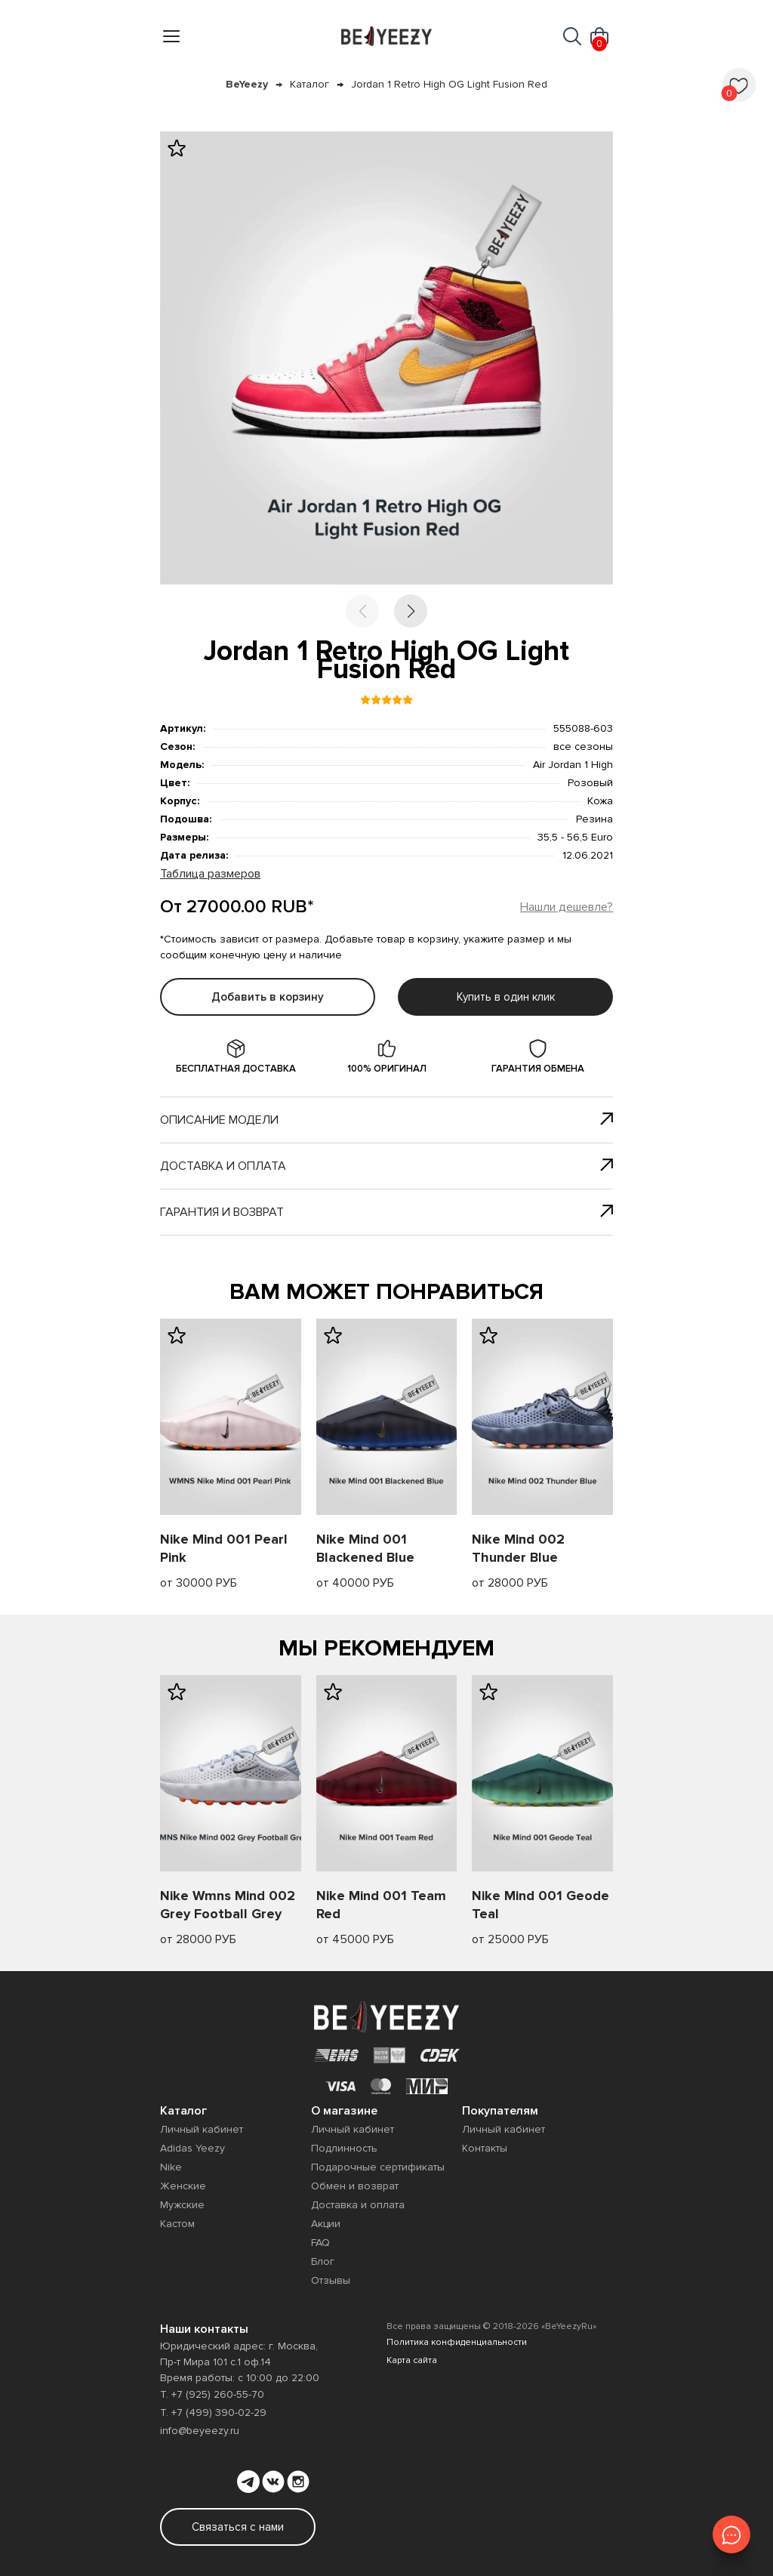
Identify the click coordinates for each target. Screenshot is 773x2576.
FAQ (320, 2242)
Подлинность (344, 2148)
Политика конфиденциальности (456, 2342)
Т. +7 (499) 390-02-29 (213, 2412)
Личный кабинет (201, 2129)
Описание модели (386, 1120)
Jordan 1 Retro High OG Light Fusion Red (449, 84)
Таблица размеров (210, 873)
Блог (322, 2261)
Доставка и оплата (386, 1166)
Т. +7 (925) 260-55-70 (212, 2394)
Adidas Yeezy (192, 2148)
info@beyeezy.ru (199, 2430)
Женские (183, 2186)
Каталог (309, 84)
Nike (171, 2167)
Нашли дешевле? (566, 907)
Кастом (177, 2223)
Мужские (182, 2204)
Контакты (484, 2148)
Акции (325, 2223)
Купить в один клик (506, 997)
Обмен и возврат (355, 2186)
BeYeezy (247, 84)
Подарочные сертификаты (378, 2167)
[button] (410, 611)
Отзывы (330, 2280)
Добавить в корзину (267, 997)
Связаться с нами (238, 2527)
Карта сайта (411, 2360)
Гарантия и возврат (386, 1212)
